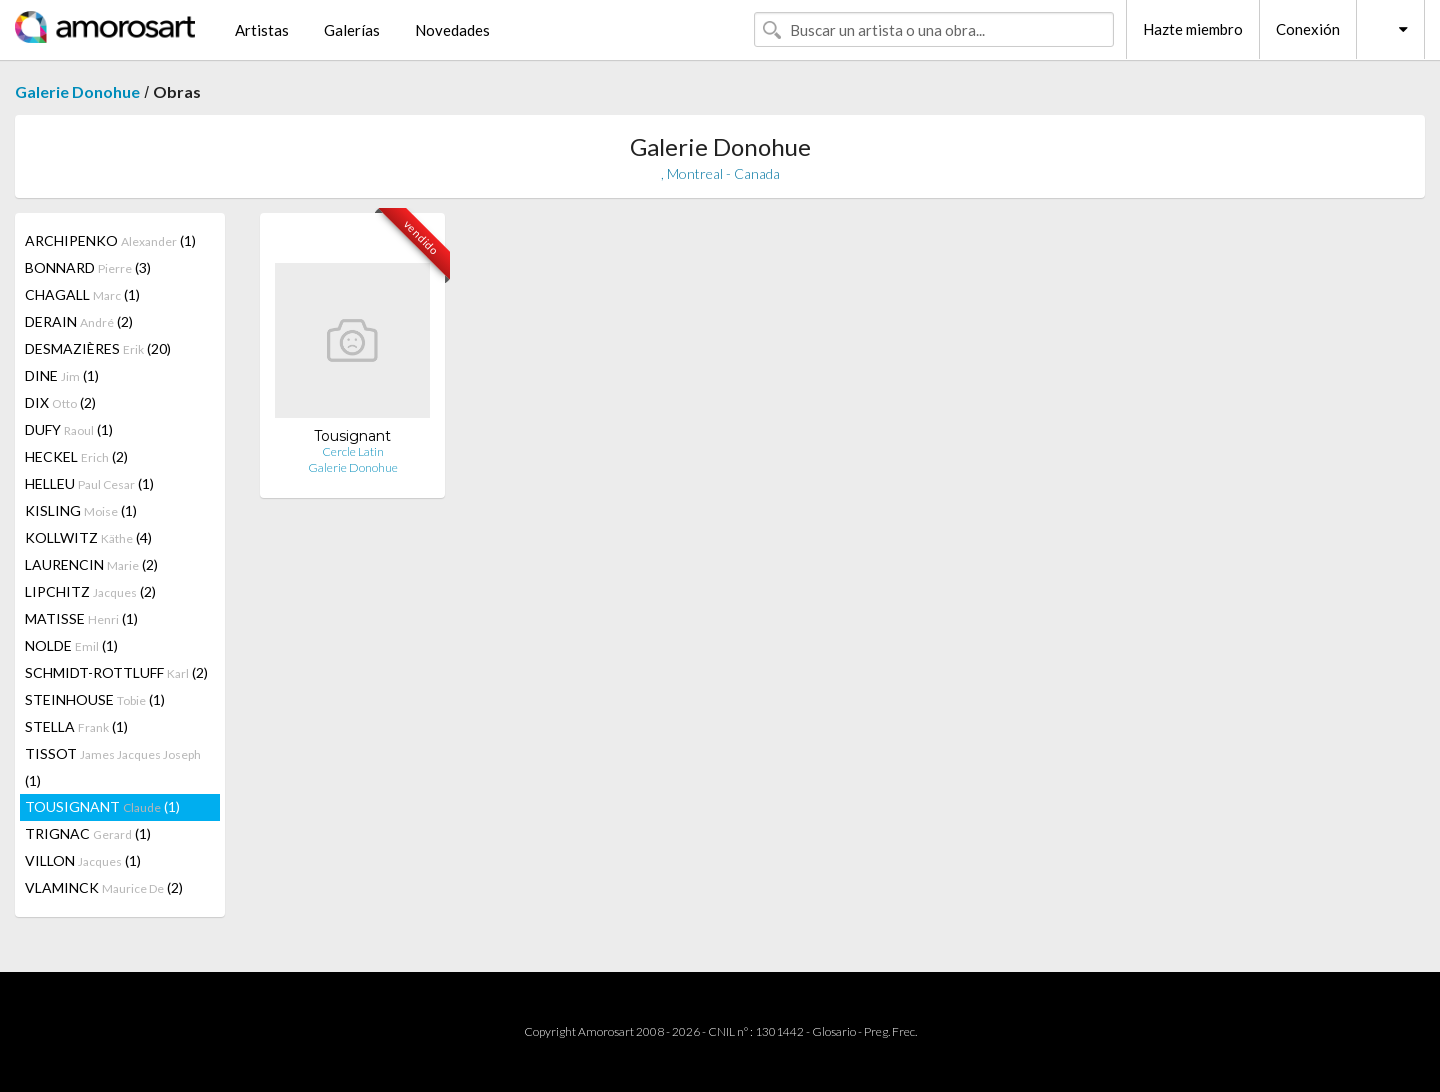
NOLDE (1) (71, 645)
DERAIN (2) (79, 321)
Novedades (452, 30)
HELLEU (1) (89, 483)
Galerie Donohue (77, 91)
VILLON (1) (83, 860)
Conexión (1308, 29)
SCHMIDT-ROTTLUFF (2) (116, 672)
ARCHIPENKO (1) (110, 240)
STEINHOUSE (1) (95, 699)
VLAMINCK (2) (104, 887)
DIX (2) (60, 402)
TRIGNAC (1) (88, 833)
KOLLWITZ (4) (88, 537)
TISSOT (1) (113, 767)
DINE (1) (62, 375)
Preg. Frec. (890, 1031)
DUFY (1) (69, 429)
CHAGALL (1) (82, 294)
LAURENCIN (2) (91, 564)
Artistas (262, 30)
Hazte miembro (1193, 29)
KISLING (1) (81, 510)
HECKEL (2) (76, 456)
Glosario (834, 1031)
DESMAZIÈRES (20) (98, 348)
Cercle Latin (353, 451)
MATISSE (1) (81, 618)
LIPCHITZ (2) (90, 591)
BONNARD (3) (88, 267)
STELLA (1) (76, 726)
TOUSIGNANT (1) (102, 806)
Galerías (352, 30)
